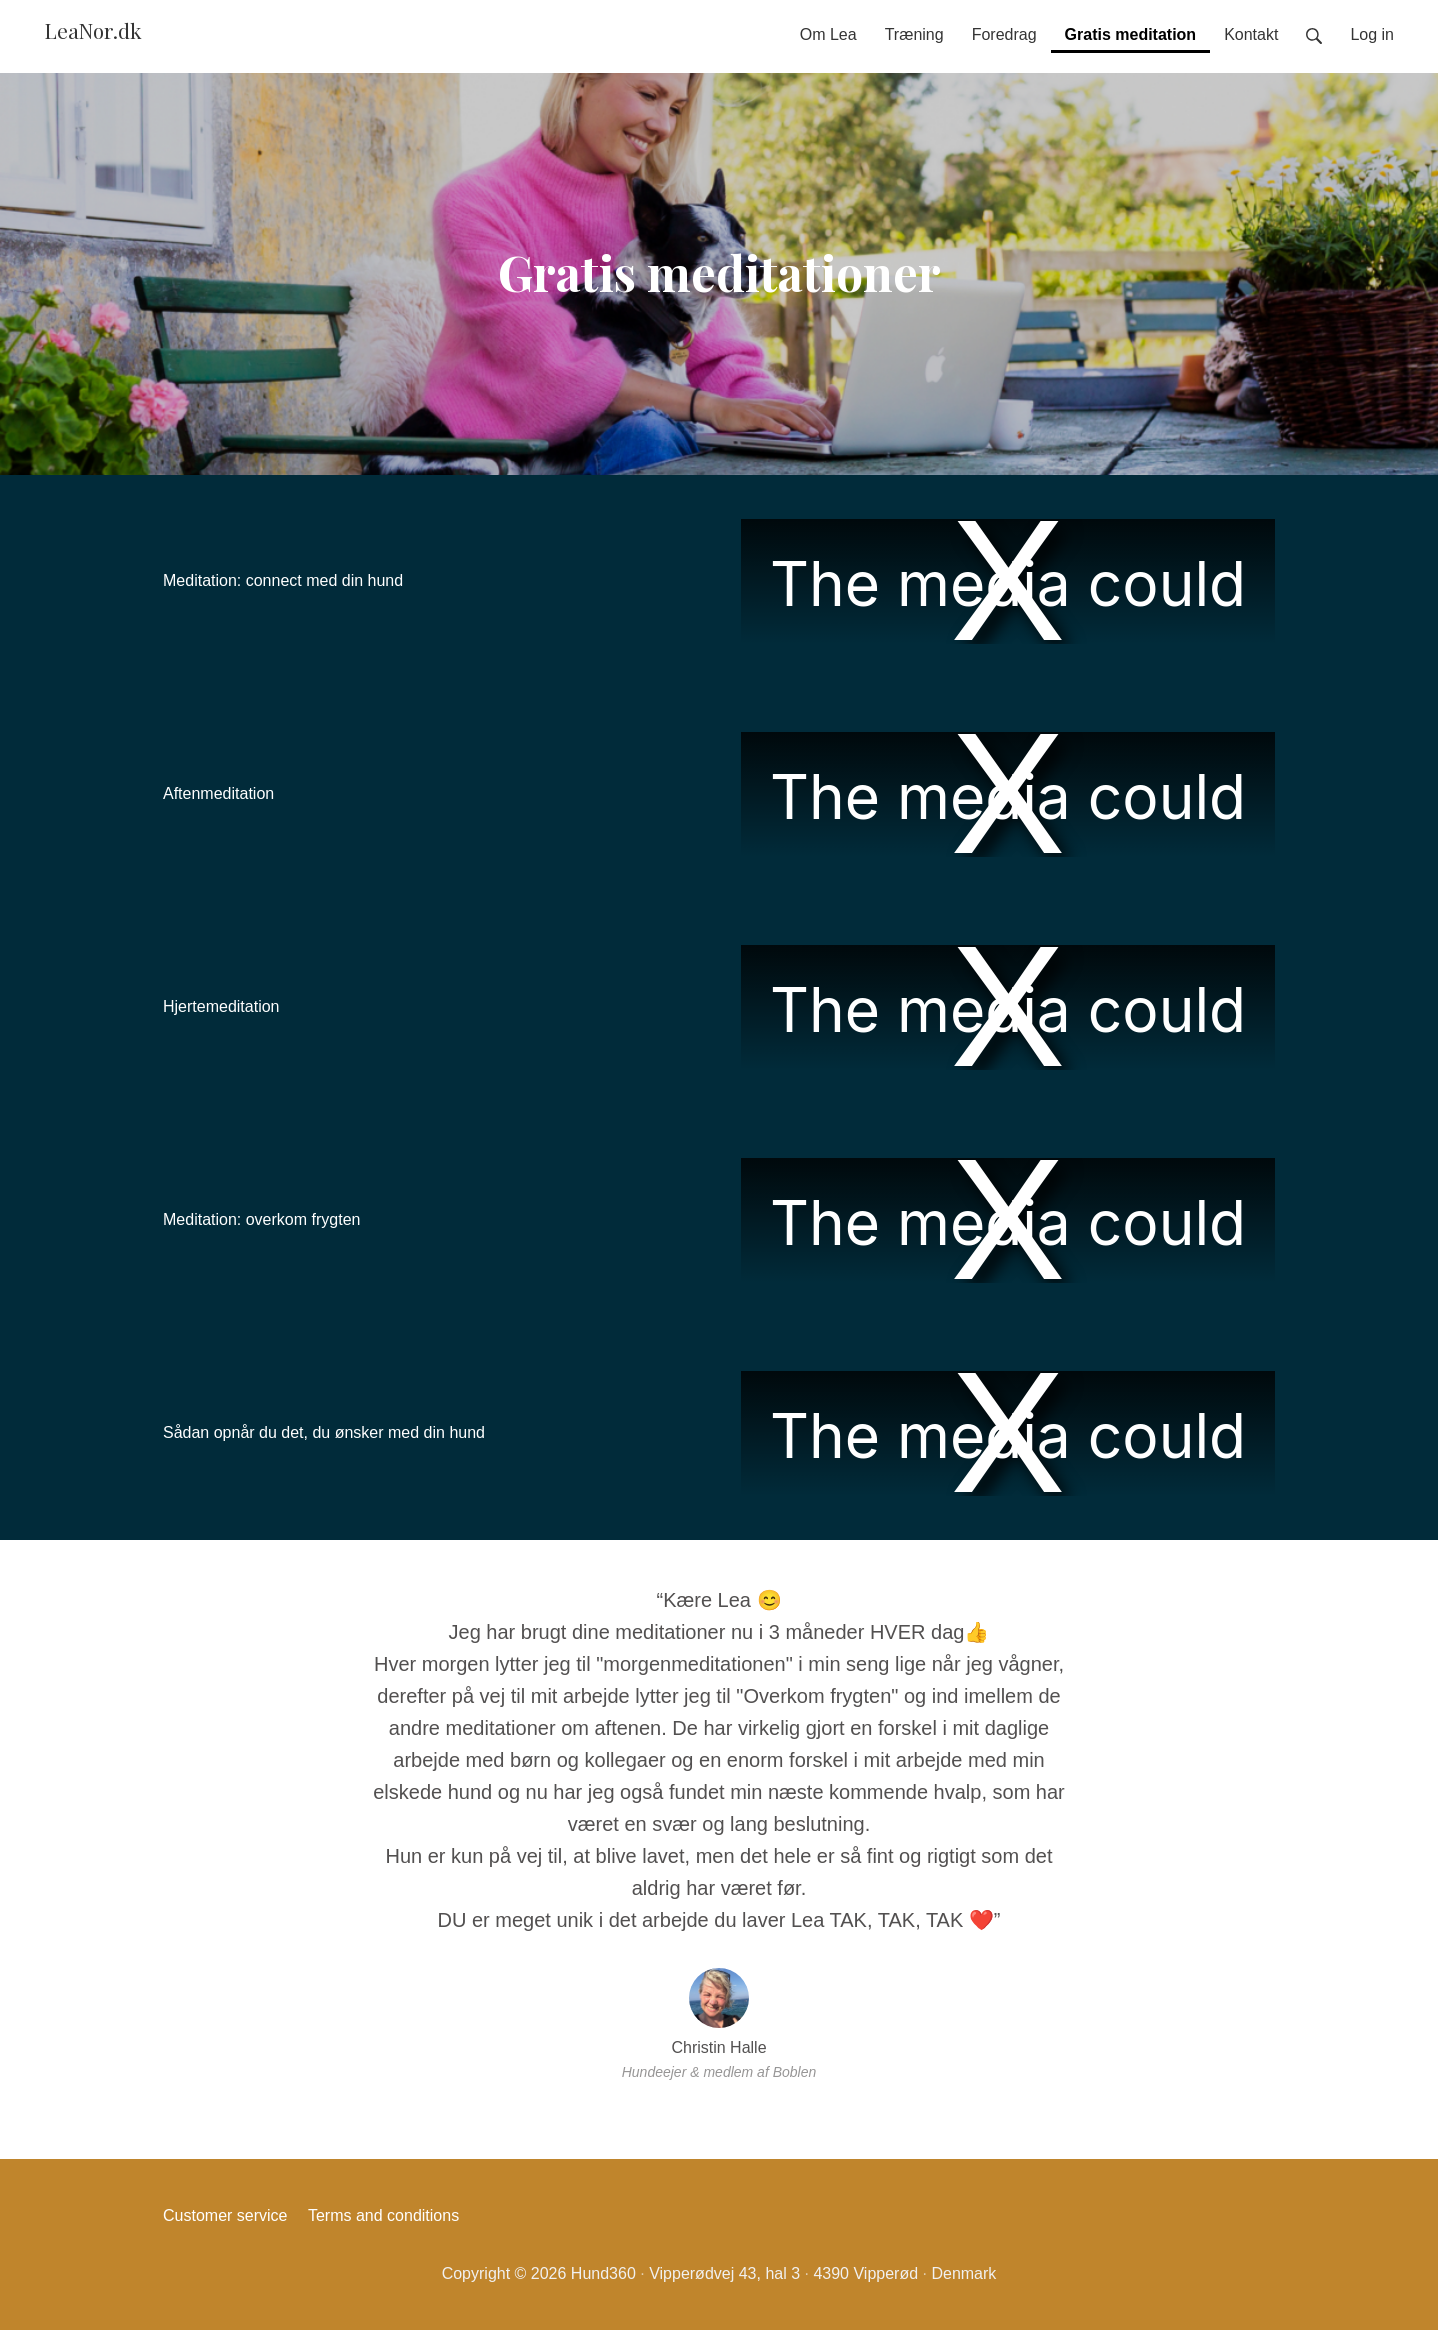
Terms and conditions (383, 2215)
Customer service (225, 2215)
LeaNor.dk (93, 30)
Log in (1372, 34)
